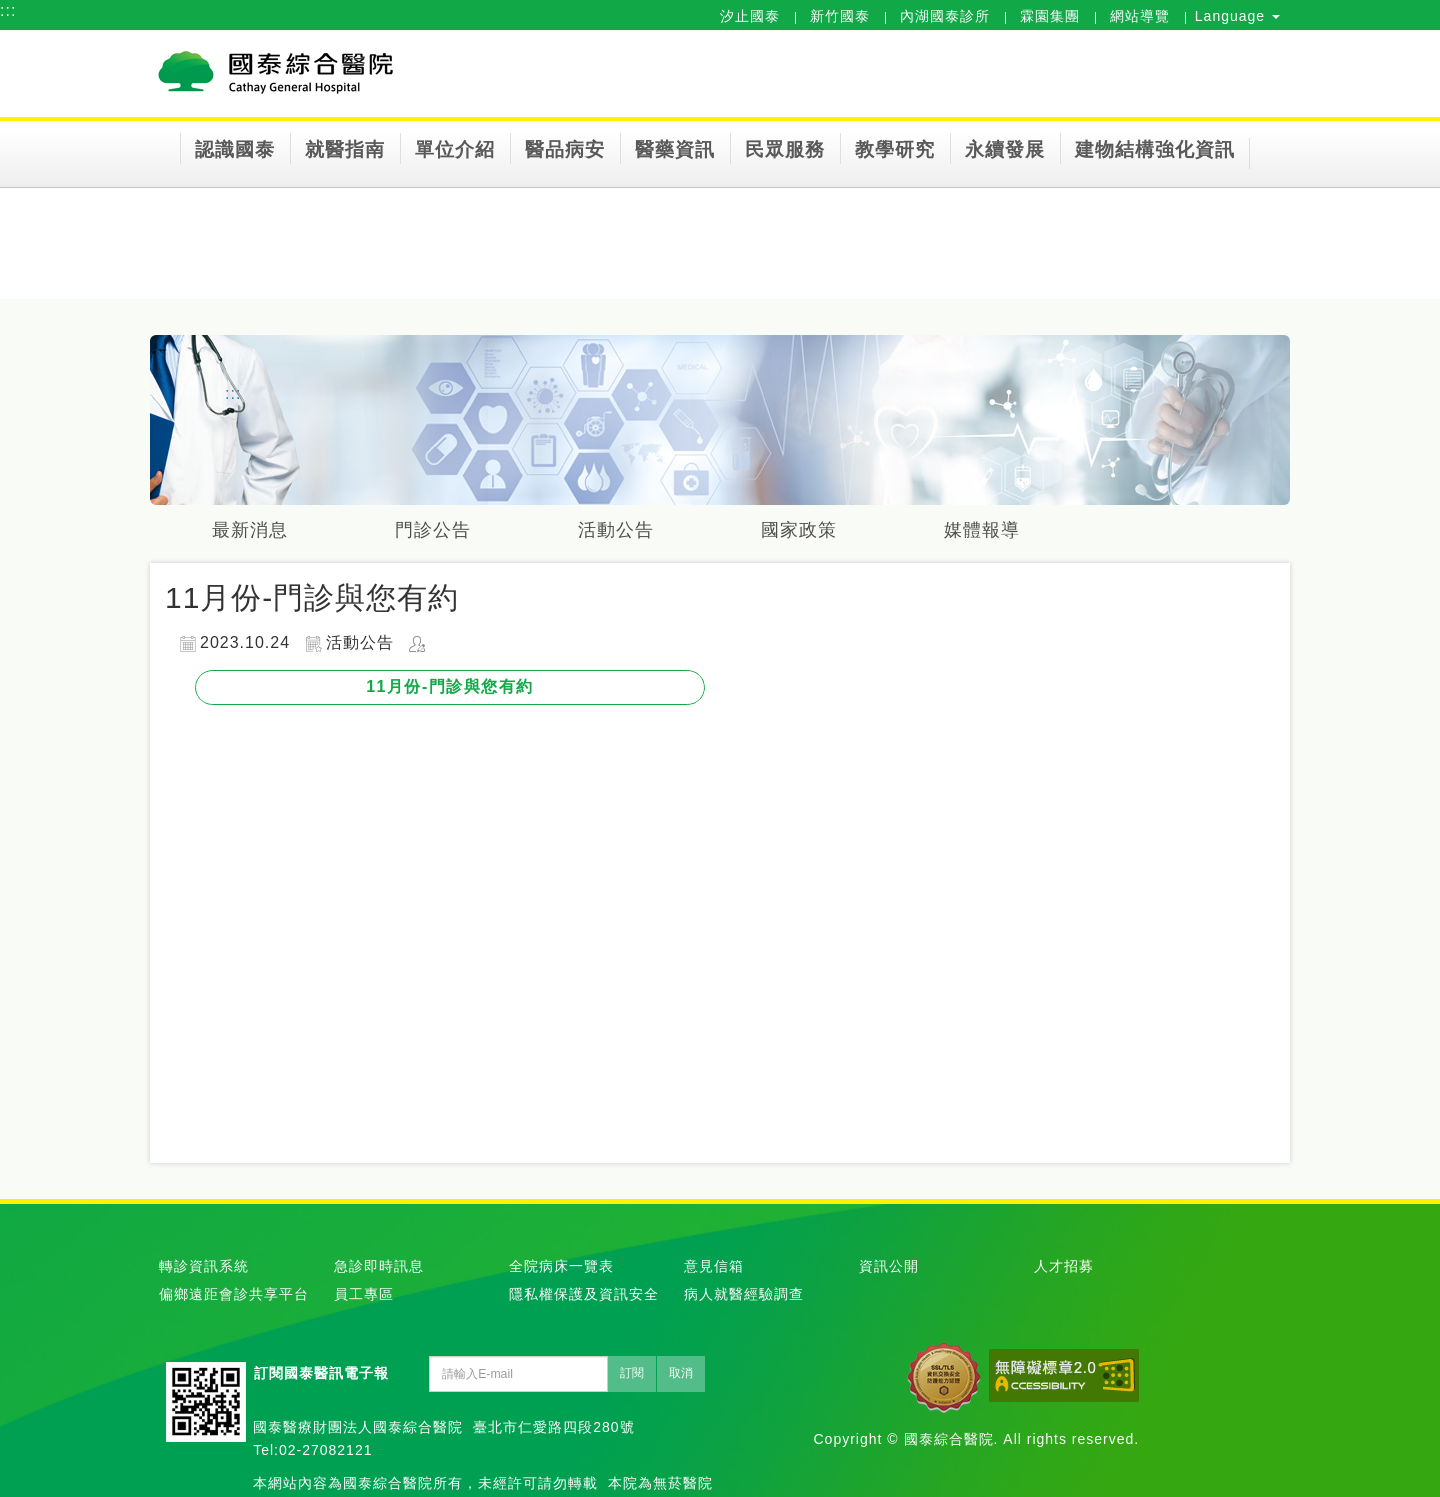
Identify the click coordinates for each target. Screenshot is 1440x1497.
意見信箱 (714, 1266)
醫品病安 (565, 149)
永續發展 (1005, 149)
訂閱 (632, 1373)
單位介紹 (455, 149)
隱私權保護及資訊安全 (584, 1294)
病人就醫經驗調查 (744, 1294)
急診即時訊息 (379, 1266)
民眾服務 (785, 149)
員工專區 (364, 1294)
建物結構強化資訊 (1155, 149)
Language (1237, 16)
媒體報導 (982, 530)
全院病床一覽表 (561, 1266)
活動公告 (616, 530)
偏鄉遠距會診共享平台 (234, 1294)
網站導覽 (1140, 16)
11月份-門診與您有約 (450, 686)
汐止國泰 (750, 16)
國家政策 (799, 530)
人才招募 (1064, 1266)
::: (8, 10)
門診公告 (433, 530)
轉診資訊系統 (204, 1266)
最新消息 (250, 530)
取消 (681, 1373)
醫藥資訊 (675, 149)
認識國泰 (235, 149)
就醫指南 (345, 149)
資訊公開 (889, 1266)
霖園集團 (1050, 16)
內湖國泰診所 (945, 16)
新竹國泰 (840, 16)
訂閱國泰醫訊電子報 (321, 1373)
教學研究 (895, 149)
